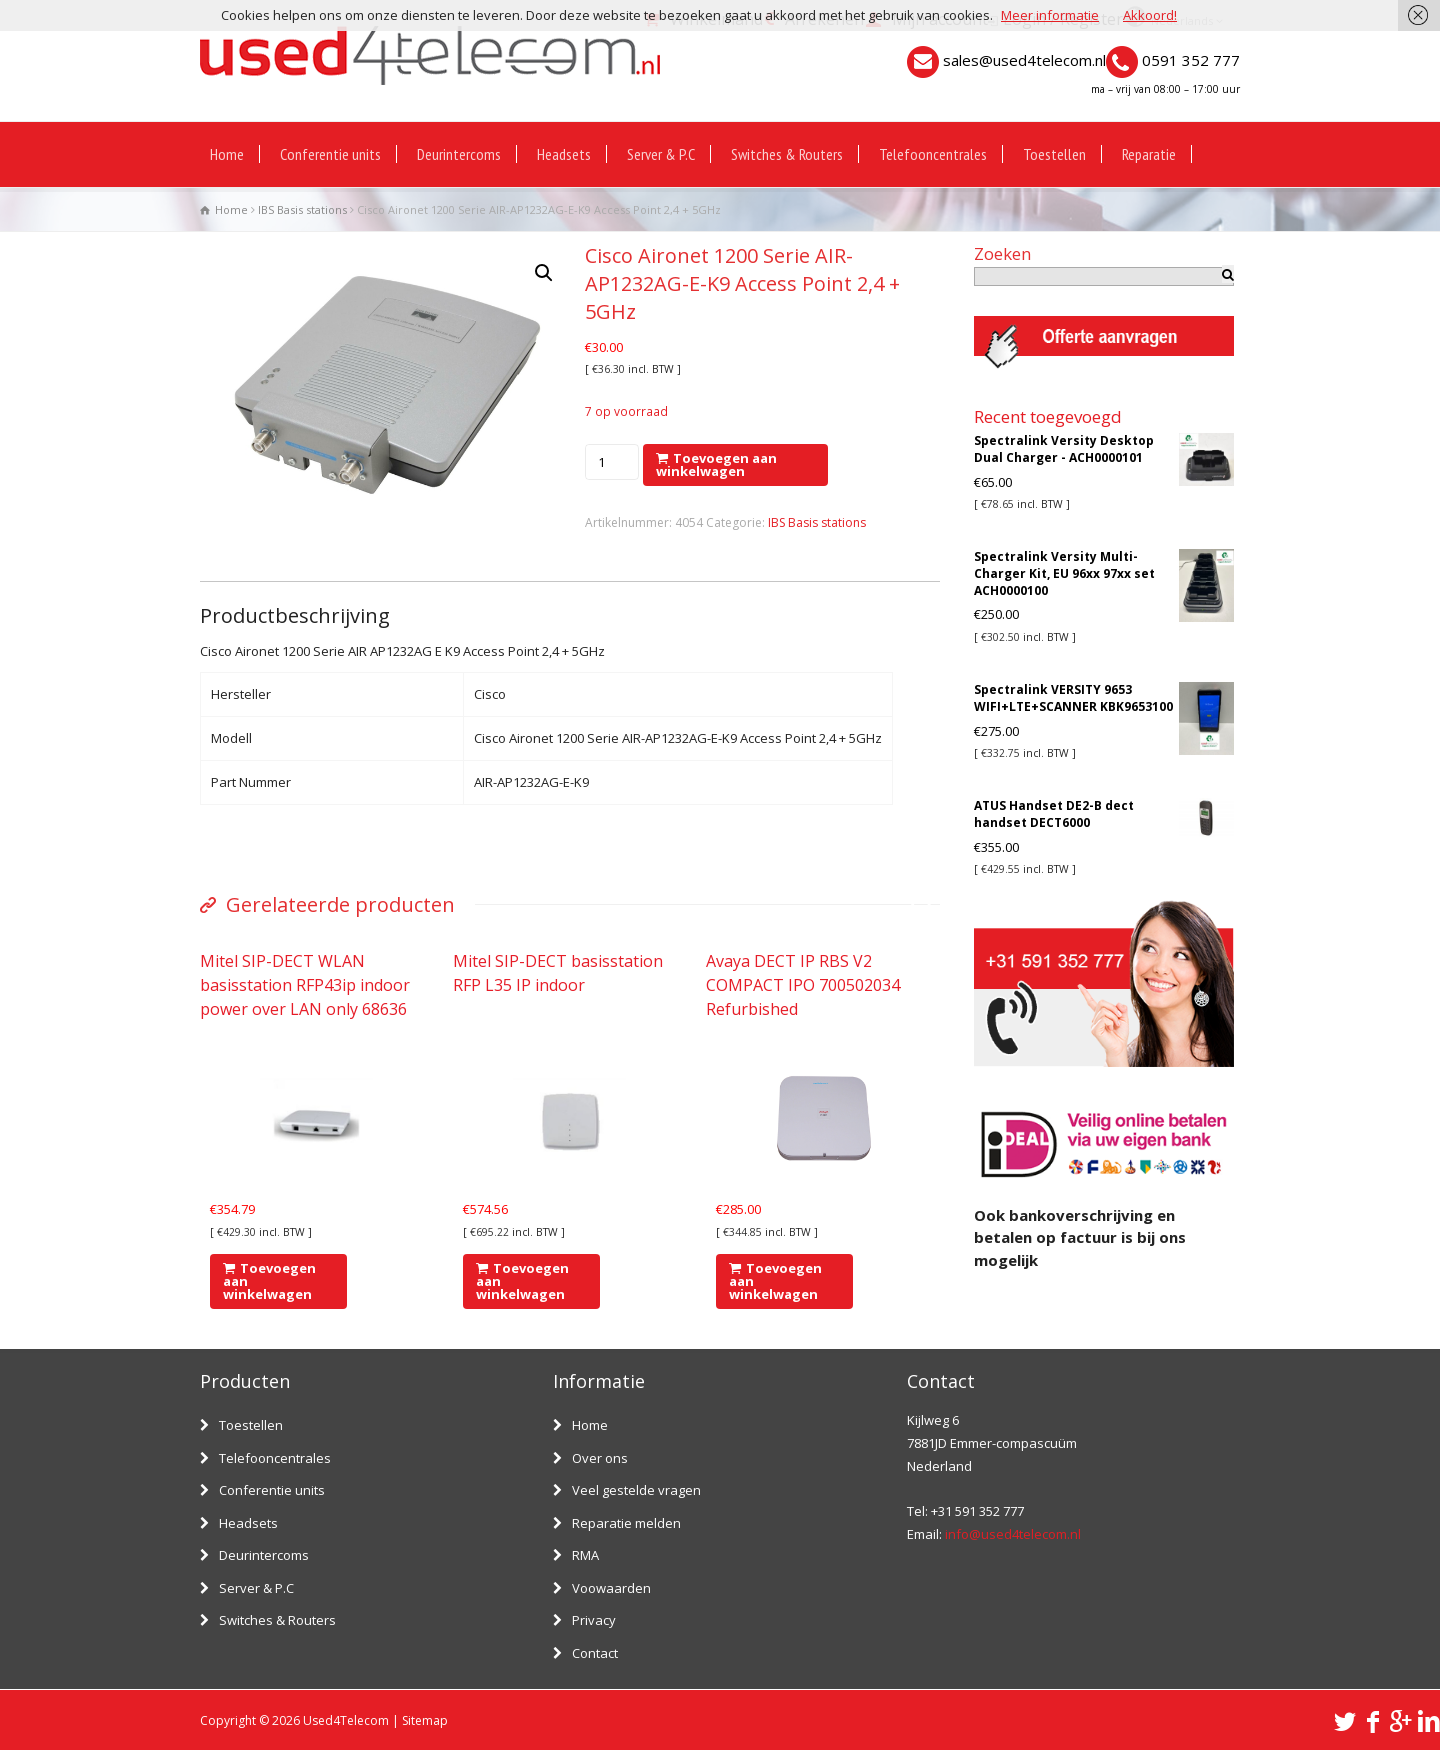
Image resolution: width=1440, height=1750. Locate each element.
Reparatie (1149, 154)
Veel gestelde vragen (636, 1490)
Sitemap (425, 1720)
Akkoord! (1150, 15)
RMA (585, 1555)
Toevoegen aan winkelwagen (716, 464)
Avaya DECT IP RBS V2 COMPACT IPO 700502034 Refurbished (803, 985)
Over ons (600, 1458)
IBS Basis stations (302, 209)
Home (227, 154)
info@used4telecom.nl (1013, 1534)
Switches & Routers (787, 154)
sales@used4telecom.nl (1024, 60)
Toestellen (1054, 154)
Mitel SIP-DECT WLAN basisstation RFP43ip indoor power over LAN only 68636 (305, 985)
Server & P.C (661, 154)
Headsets (564, 154)
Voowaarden (611, 1588)
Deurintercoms (459, 154)
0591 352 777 (1191, 60)
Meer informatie (1050, 15)
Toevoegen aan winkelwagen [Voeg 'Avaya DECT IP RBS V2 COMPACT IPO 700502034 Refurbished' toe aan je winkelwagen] (775, 1281)
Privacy (594, 1620)
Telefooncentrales (933, 154)
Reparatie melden (626, 1523)
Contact (595, 1653)
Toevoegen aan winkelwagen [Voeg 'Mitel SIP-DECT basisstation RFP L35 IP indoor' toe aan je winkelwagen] (522, 1281)
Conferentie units (330, 154)
